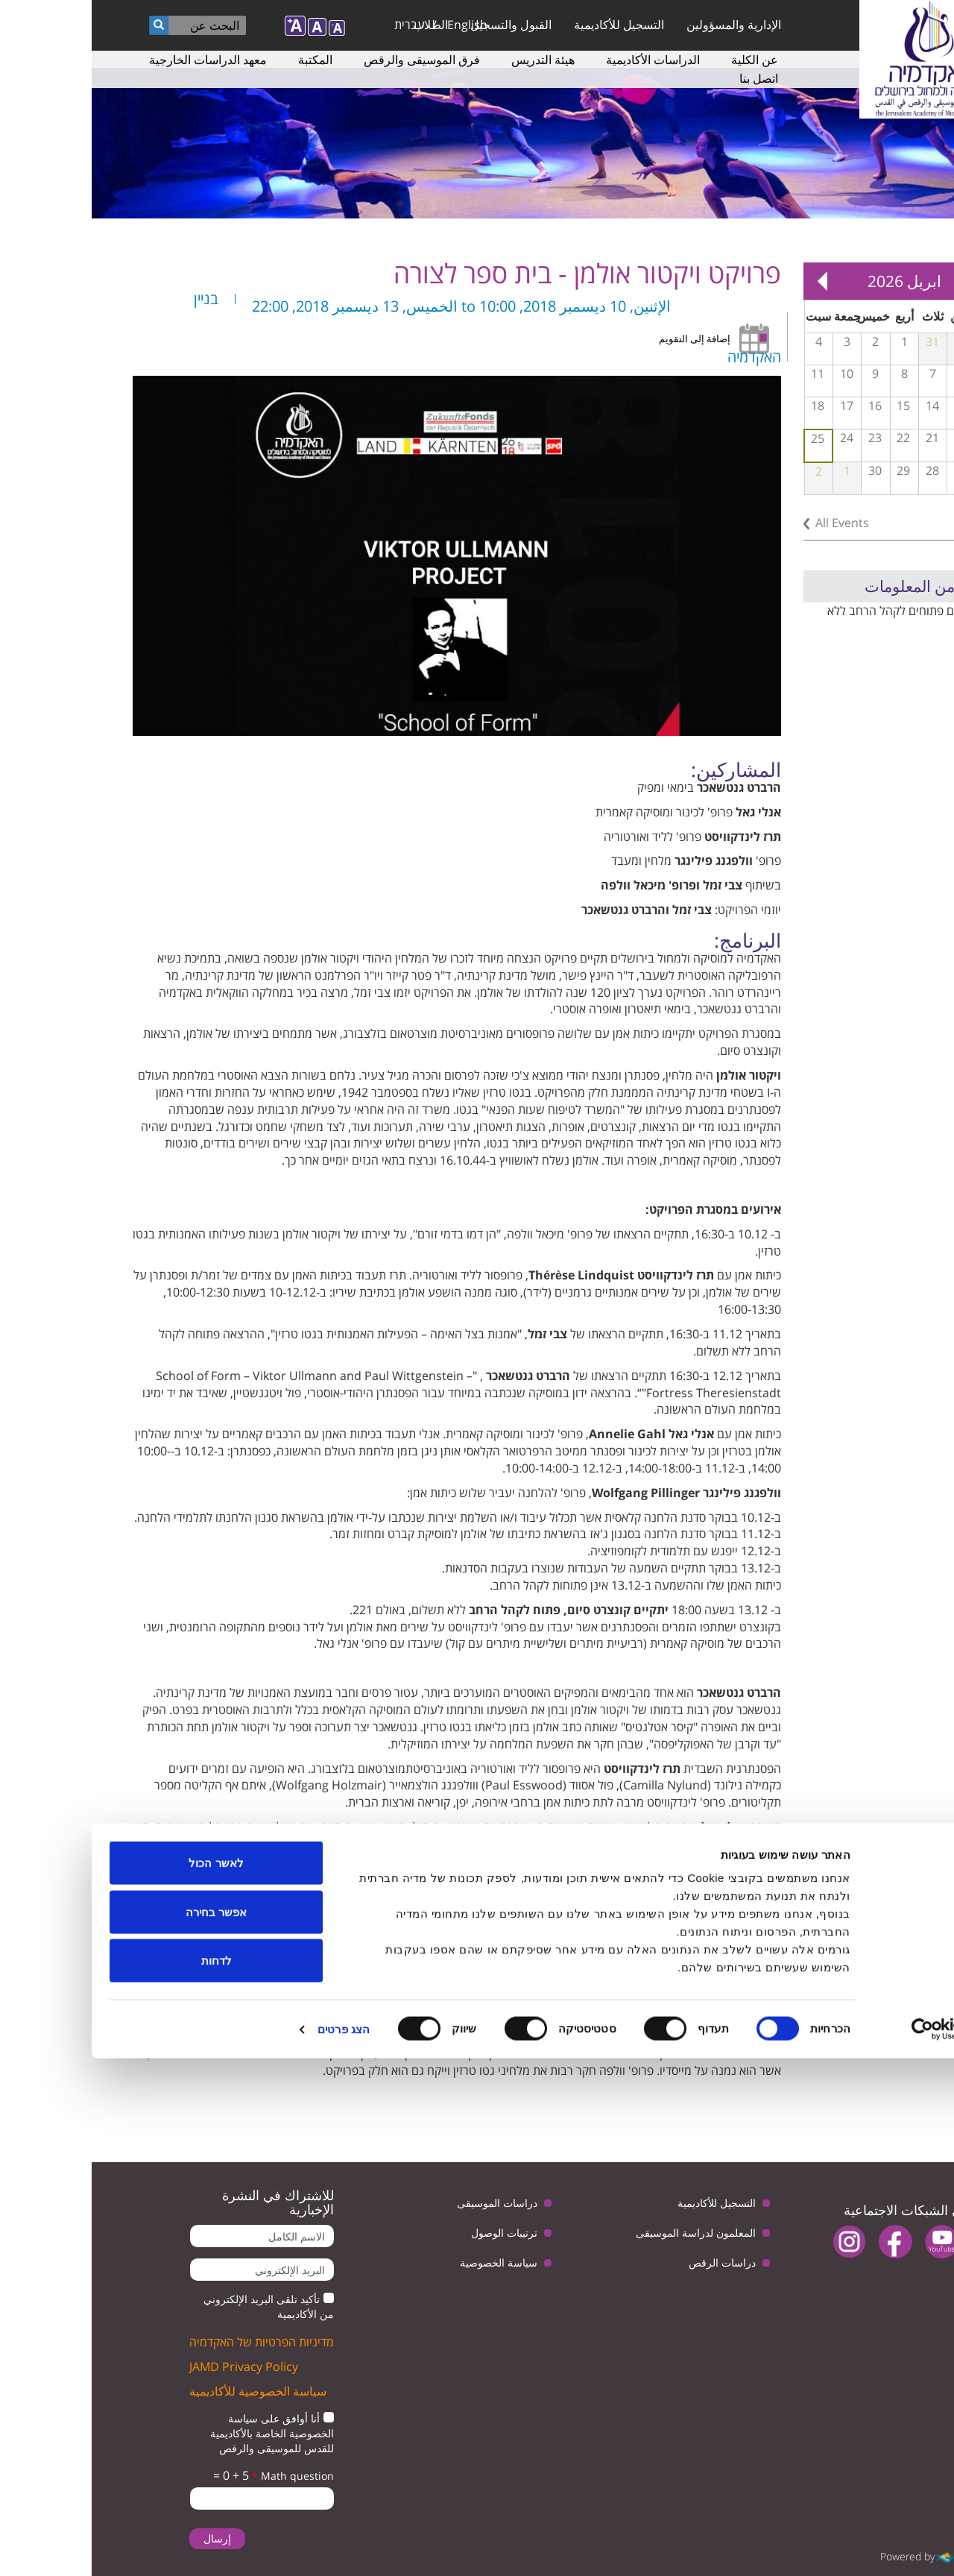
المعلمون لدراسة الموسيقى (604, 2233)
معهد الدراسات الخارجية (116, 59)
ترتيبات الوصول (412, 2233)
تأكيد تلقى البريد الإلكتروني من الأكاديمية (177, 2306)
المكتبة (223, 59)
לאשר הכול (124, 2380)
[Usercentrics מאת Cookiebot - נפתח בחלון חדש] (858, 2547)
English (376, 24)
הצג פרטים (252, 2546)
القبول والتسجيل (419, 24)
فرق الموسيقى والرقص (330, 59)
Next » (730, 281)
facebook (804, 2241)
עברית (318, 24)
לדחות (125, 2478)
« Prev (894, 281)
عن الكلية (662, 59)
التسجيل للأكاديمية (527, 24)
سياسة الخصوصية (407, 2262)
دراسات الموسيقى (405, 2203)
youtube (850, 2241)
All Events (750, 522)
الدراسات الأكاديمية (561, 59)
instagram (757, 2241)
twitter (896, 2241)
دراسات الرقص (630, 2262)
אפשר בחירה (124, 2429)
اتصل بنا (667, 78)
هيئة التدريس (451, 59)
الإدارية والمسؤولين (642, 24)
